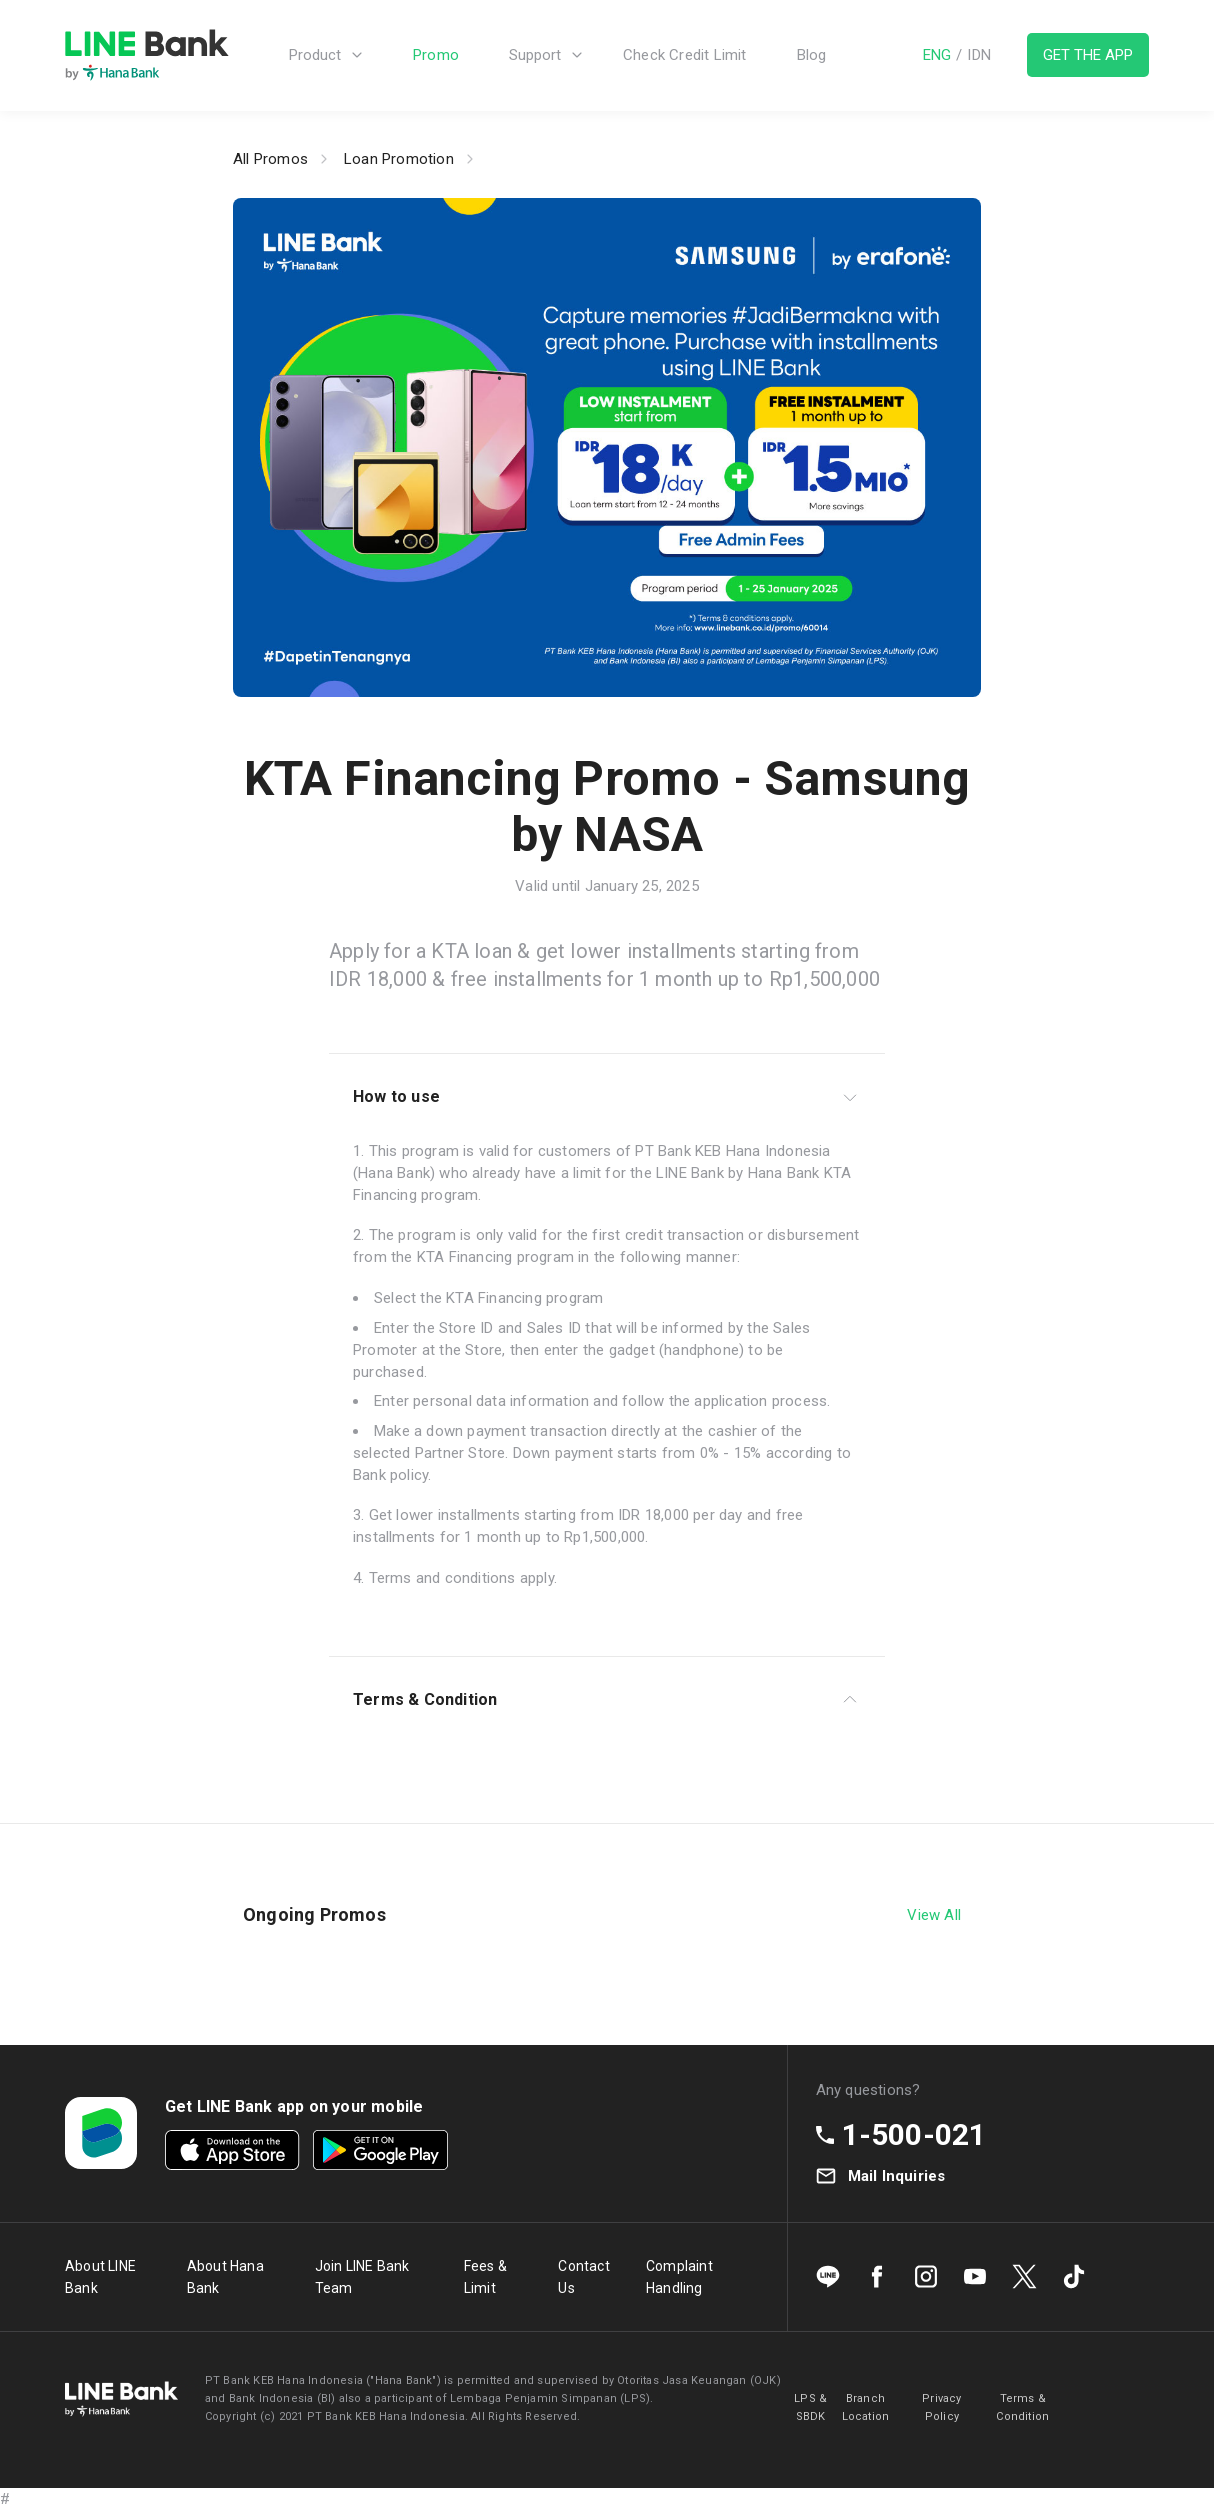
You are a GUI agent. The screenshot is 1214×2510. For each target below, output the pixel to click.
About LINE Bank (100, 2277)
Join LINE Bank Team (362, 2277)
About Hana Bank (225, 2277)
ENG (937, 56)
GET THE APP (1088, 56)
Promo (436, 56)
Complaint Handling (679, 2277)
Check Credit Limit (685, 56)
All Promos (270, 159)
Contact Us (583, 2277)
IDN (979, 56)
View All (934, 1915)
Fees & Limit (485, 2277)
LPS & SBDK (810, 2407)
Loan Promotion (399, 159)
